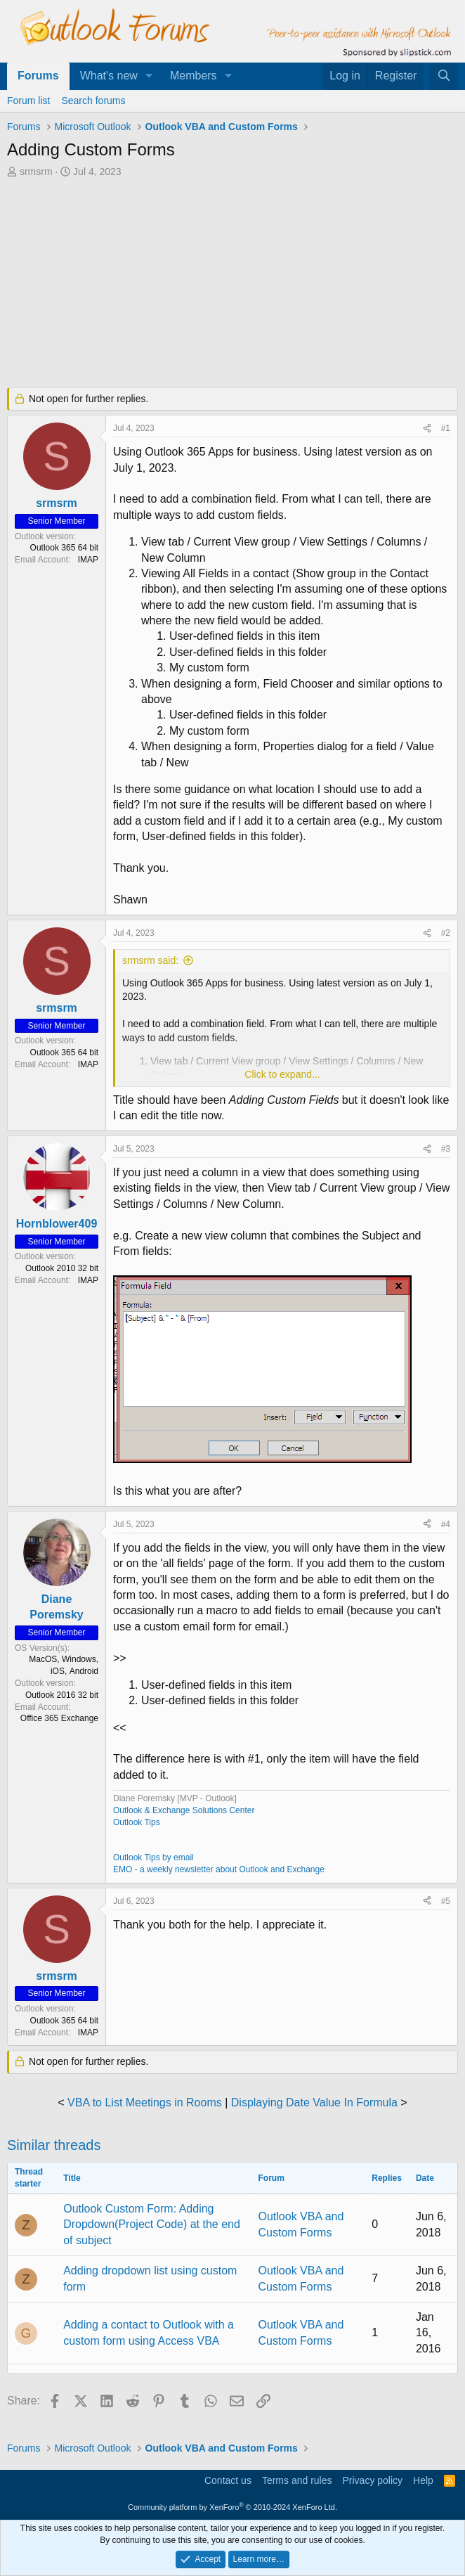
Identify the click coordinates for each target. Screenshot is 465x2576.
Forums (38, 76)
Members (193, 76)
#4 (445, 1524)
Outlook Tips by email (153, 1857)
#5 (445, 1901)
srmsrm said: (150, 960)
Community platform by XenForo (232, 2507)
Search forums (93, 100)
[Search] (443, 76)
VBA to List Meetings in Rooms (144, 2102)
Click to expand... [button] (282, 1074)
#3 (445, 1149)
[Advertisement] (232, 284)
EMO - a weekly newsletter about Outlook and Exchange (219, 1869)
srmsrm (36, 171)
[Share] (427, 428)
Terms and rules (297, 2480)
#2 (445, 933)
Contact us (227, 2480)
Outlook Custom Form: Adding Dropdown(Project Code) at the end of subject (151, 2224)
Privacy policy (372, 2480)
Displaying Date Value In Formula (314, 2102)
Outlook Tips (136, 1822)
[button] (149, 76)
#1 (445, 428)
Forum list (28, 100)
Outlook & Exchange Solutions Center (183, 1810)
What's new (109, 76)
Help (423, 2480)
